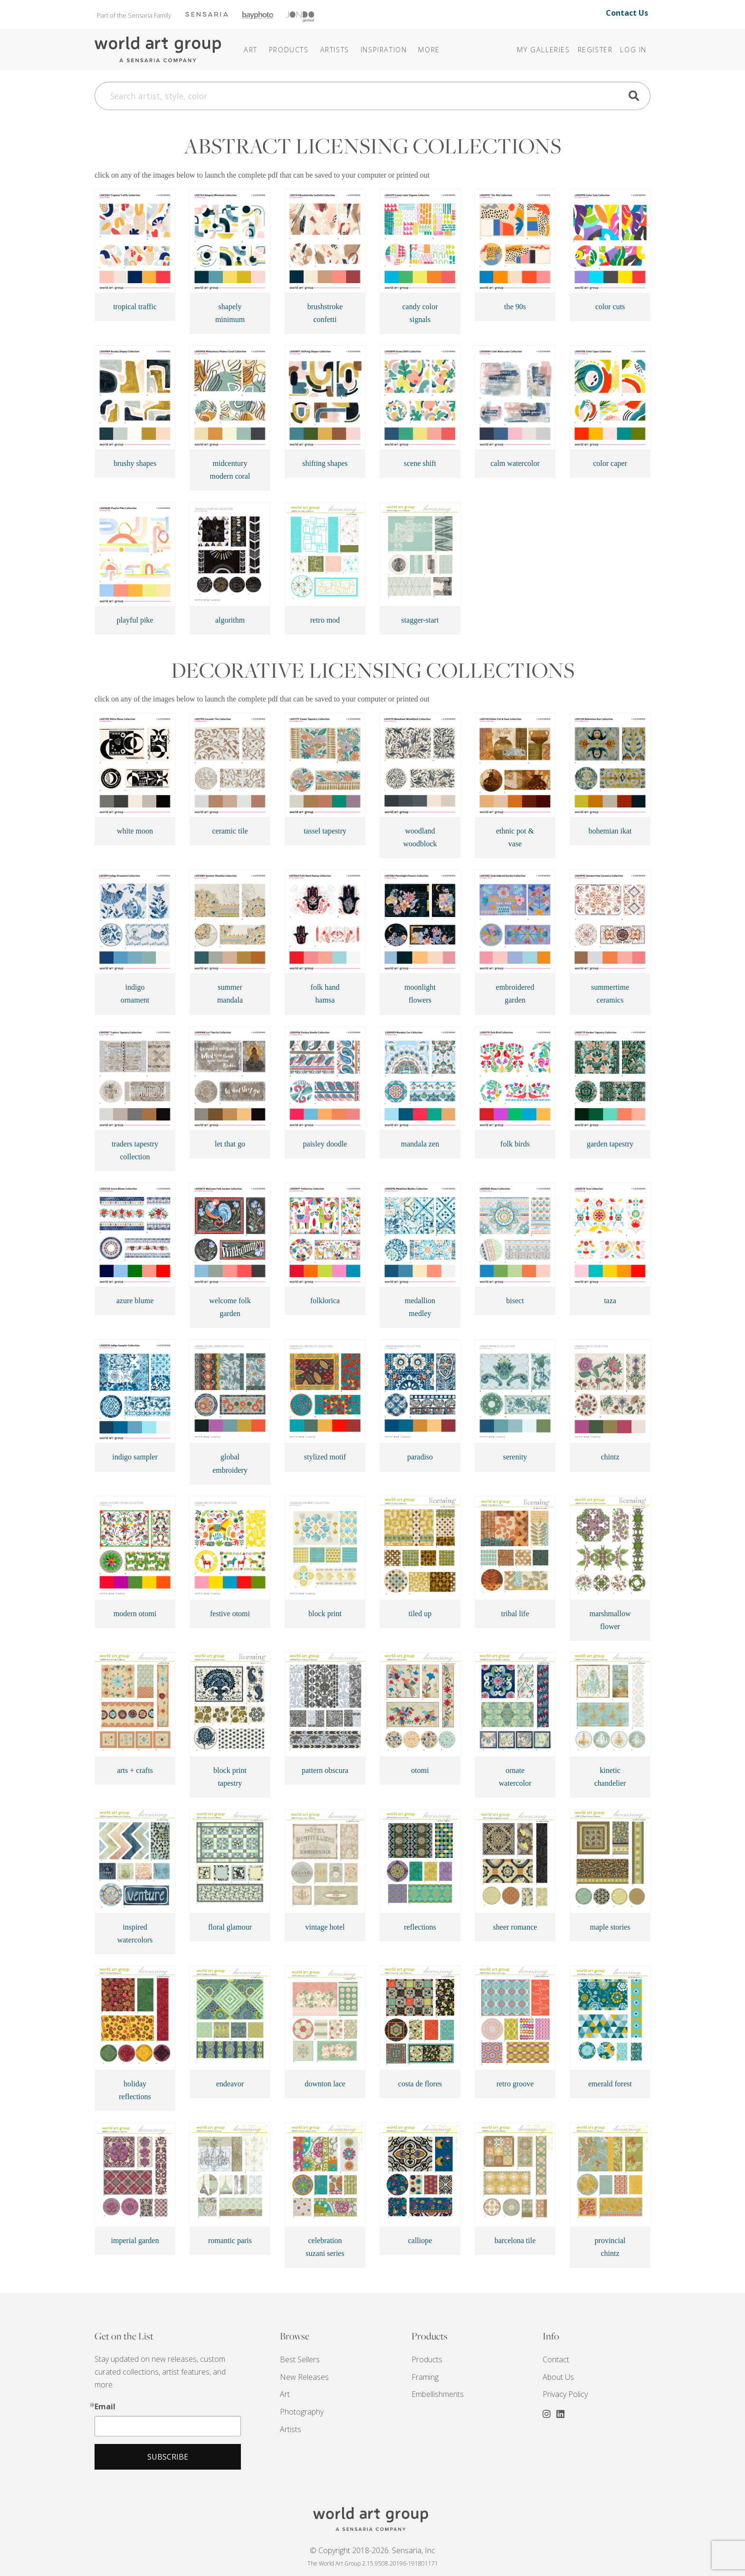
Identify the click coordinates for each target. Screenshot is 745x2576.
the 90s (515, 307)
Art (285, 2394)
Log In (633, 49)
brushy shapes (135, 463)
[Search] (372, 96)
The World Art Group (159, 50)
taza (610, 1301)
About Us (558, 2377)
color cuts (610, 307)
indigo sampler (135, 1457)
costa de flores (420, 2084)
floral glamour (230, 1927)
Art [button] (251, 49)
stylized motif (325, 1457)
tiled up (420, 1614)
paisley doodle (325, 1144)
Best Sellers (300, 2359)
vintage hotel (324, 1927)
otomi (420, 1770)
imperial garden (135, 2240)
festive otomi (230, 1614)
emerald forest (610, 2084)
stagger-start (420, 620)
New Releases (304, 2377)
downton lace (325, 2084)
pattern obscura (325, 1770)
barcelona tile (515, 2240)
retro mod (325, 620)
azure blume (135, 1301)
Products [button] (289, 49)
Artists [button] (334, 49)
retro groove (515, 2084)
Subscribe (167, 2457)
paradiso (420, 1457)
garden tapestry (610, 1144)
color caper (610, 463)
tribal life (515, 1614)
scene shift (420, 463)
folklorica (325, 1301)
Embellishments (437, 2394)
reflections (420, 1927)
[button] (384, 49)
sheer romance (515, 1927)
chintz (610, 1457)
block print (325, 1614)
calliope (420, 2240)
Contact (556, 2359)
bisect (515, 1301)
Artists (290, 2429)
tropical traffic (135, 307)
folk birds (515, 1144)
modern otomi (135, 1614)
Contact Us (627, 13)
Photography (302, 2411)
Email (105, 2406)
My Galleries (543, 49)
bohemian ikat (609, 831)
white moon (135, 831)
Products (426, 2359)
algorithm (230, 620)
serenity (515, 1457)
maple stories (610, 1927)
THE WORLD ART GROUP (372, 2519)
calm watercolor (515, 463)
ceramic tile (230, 831)
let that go (230, 1144)
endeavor (230, 2084)
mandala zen (420, 1144)
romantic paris (230, 2240)
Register (595, 49)
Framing (425, 2377)
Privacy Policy (565, 2394)
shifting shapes (325, 463)
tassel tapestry (325, 831)
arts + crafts (135, 1770)
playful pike (135, 620)
